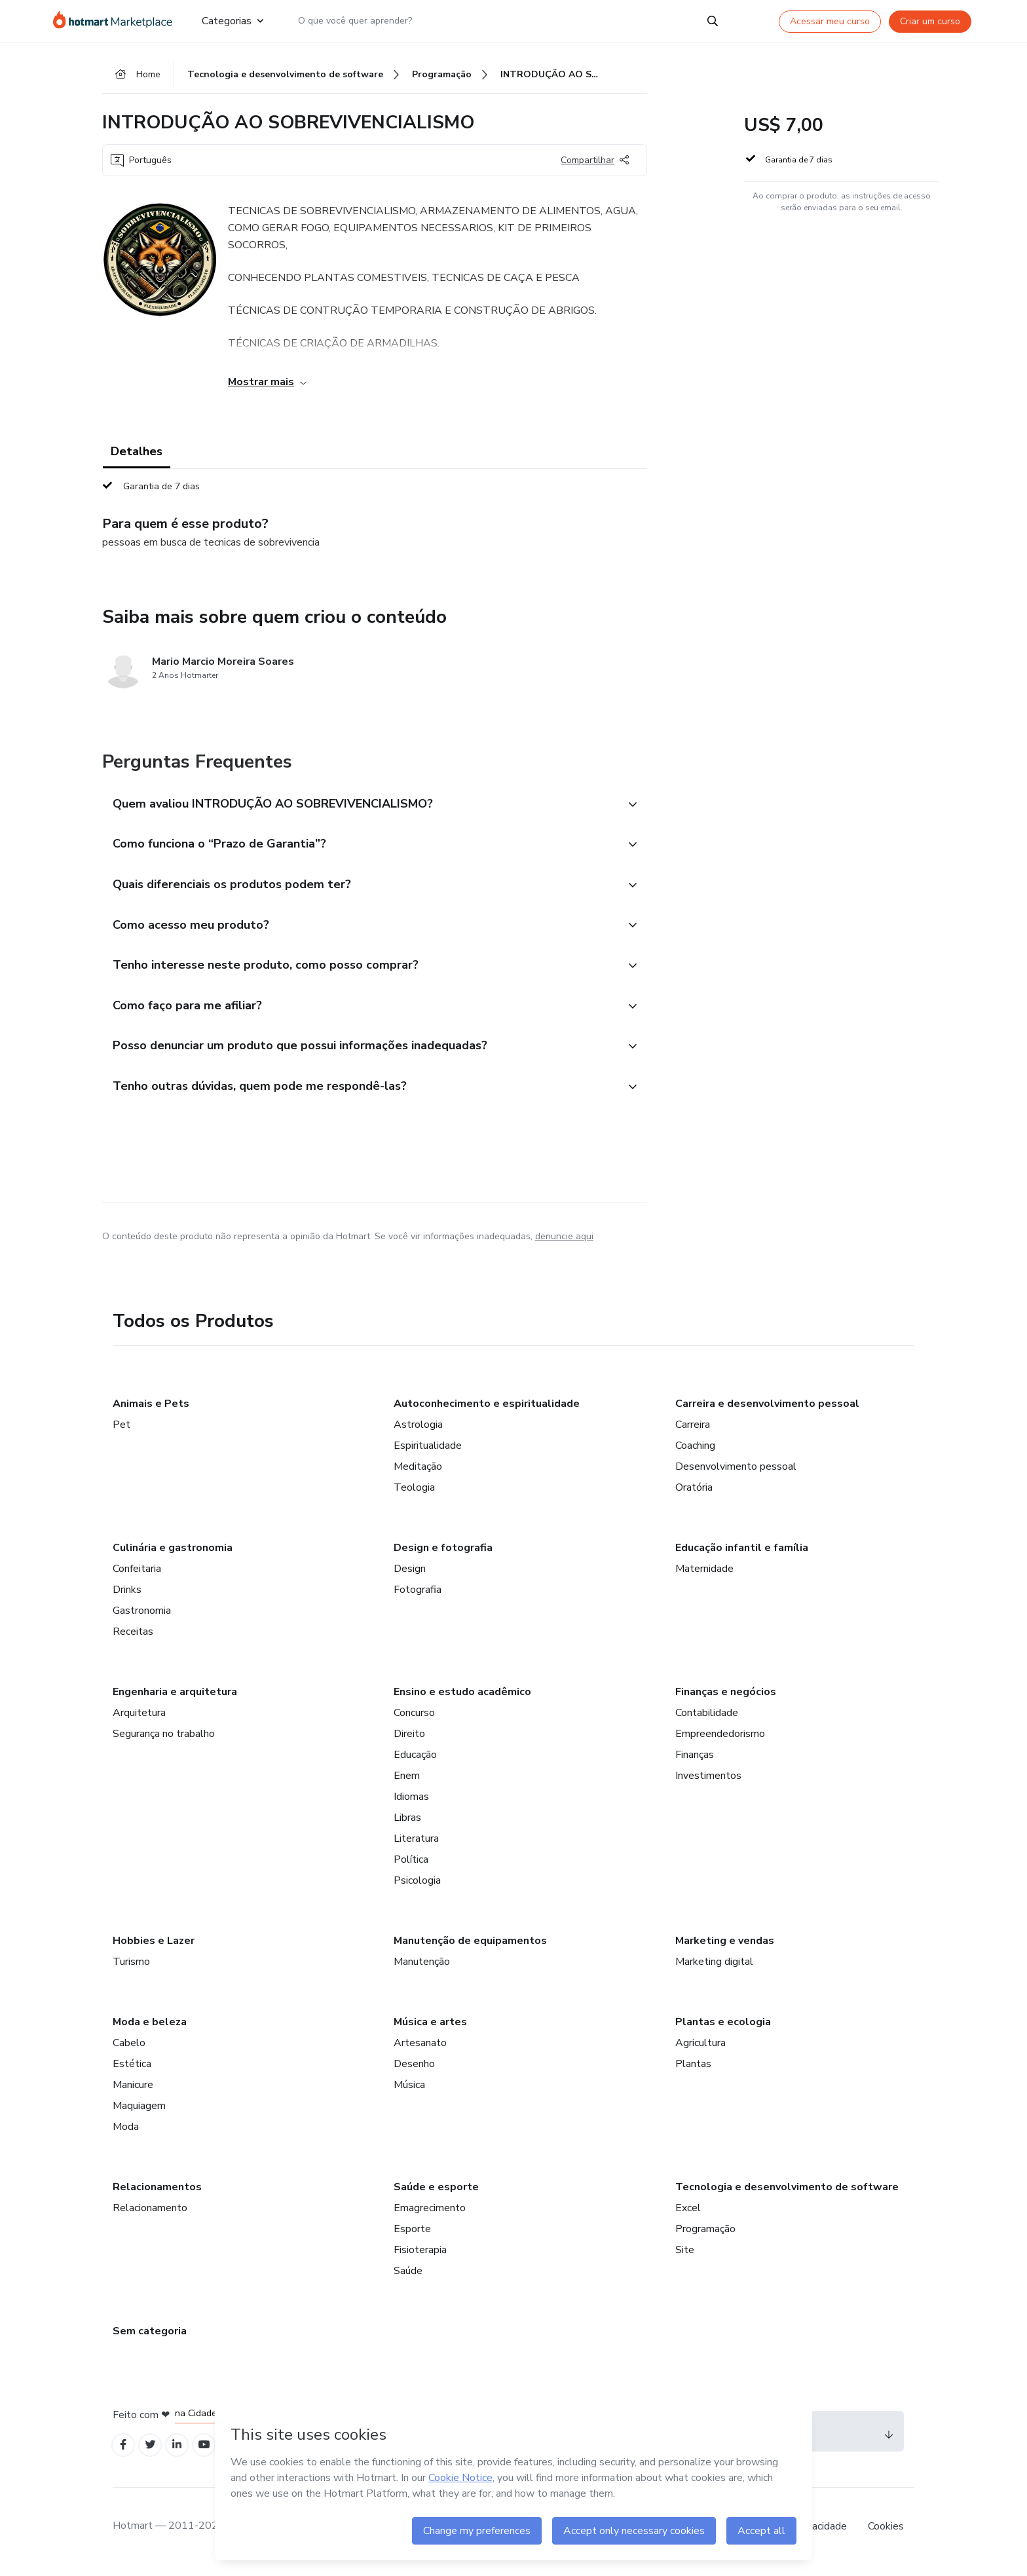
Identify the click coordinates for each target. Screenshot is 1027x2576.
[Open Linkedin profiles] (182, 2454)
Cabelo (129, 2051)
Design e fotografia (443, 1555)
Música (409, 2092)
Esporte (412, 2237)
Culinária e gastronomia (173, 1555)
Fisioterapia (420, 2257)
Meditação (418, 1474)
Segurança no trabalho (164, 1741)
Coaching (695, 1453)
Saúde (408, 2278)
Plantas (693, 2071)
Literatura (416, 1846)
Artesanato (420, 2051)
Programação (705, 2237)
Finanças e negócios (725, 1699)
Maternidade (704, 1576)
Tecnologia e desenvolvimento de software (787, 2195)
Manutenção (422, 1969)
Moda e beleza (150, 2030)
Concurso (414, 1720)
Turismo (131, 1969)
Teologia (414, 1495)
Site (684, 2257)
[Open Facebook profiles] (124, 2454)
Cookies (886, 2536)
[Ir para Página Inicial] (117, 20)
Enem (407, 1783)
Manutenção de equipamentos (470, 1948)
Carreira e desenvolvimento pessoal (767, 1411)
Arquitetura (139, 1720)
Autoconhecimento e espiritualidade (487, 1411)
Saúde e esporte (436, 2195)
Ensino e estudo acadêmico (462, 1699)
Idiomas (411, 1804)
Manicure (133, 2092)
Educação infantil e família (741, 1555)
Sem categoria (150, 2339)
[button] (360, 806)
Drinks (127, 1597)
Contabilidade (706, 1720)
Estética (132, 2071)
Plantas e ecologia (723, 2030)
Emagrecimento (430, 2216)
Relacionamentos (157, 2195)
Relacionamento (150, 2216)
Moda (126, 2134)
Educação (415, 1762)
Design (410, 1576)
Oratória (694, 1495)
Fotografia (417, 1597)
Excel (688, 2216)
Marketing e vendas (724, 1948)
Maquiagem (139, 2113)
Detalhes (136, 453)
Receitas (133, 1639)
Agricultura (700, 2051)
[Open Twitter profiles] (153, 2454)
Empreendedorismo (720, 1741)
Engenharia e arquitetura (175, 1699)
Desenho (414, 2071)
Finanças (694, 1762)
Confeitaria (137, 1576)
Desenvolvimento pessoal (735, 1474)
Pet (121, 1432)
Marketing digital (714, 1969)
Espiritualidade (428, 1453)
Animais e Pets (151, 1411)
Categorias (232, 21)
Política (411, 1867)
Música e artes (430, 2030)
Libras (407, 1825)
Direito (409, 1741)
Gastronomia (142, 1618)
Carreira (692, 1432)
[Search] (712, 21)
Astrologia (418, 1432)
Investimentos (708, 1783)
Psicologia (417, 1888)
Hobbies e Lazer (154, 1948)
